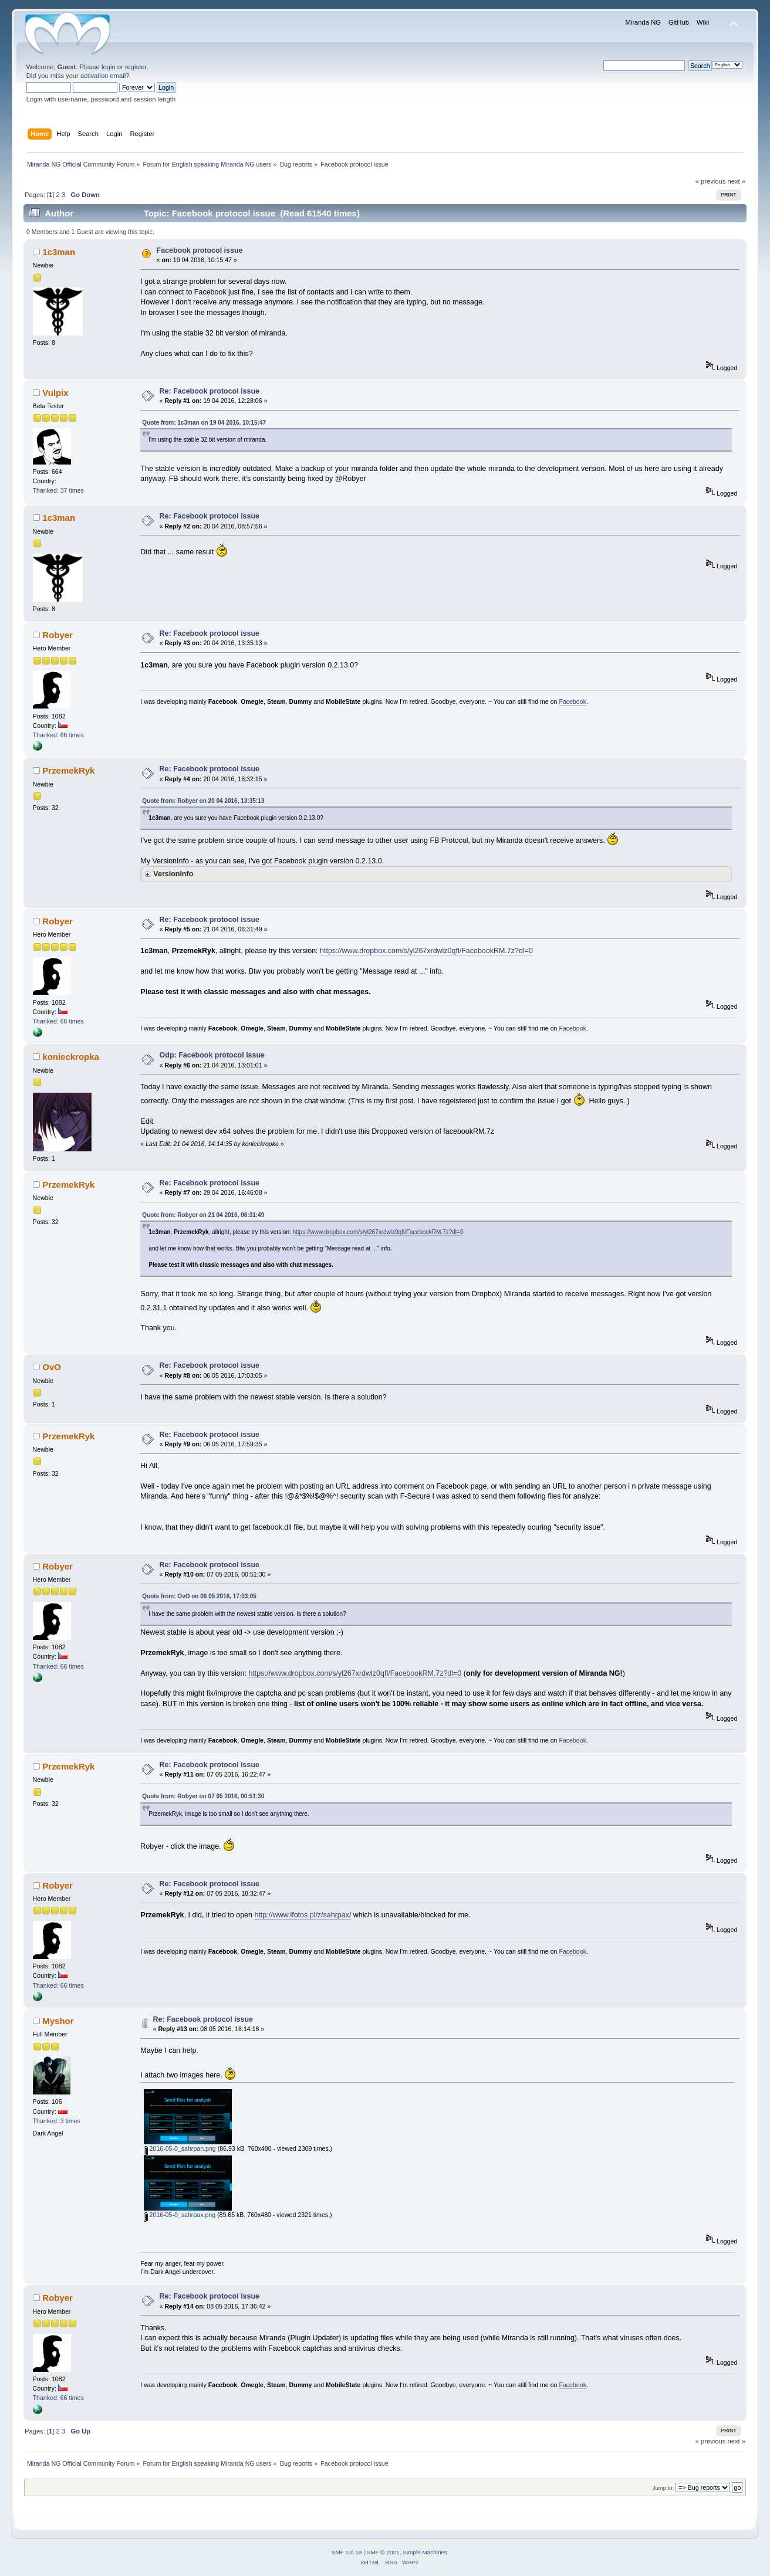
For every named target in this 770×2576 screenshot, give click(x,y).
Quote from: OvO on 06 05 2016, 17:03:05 (199, 1596)
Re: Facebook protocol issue (209, 391)
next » (737, 181)
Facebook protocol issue (200, 250)
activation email (103, 75)
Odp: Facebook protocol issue (212, 1055)
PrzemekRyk (68, 770)
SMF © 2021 (383, 2552)
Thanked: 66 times (58, 734)
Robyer (57, 635)
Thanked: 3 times (56, 2120)
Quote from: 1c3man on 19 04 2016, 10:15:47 (204, 422)
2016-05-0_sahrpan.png (180, 2148)
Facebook (572, 701)
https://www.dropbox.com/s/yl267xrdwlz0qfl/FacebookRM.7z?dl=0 (426, 951)
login (109, 66)
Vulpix (55, 393)
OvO (51, 1367)
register (136, 66)
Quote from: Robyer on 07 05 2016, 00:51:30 (203, 1796)
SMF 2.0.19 (347, 2552)
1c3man (58, 252)
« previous (710, 181)
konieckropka (70, 1057)
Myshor (57, 2021)
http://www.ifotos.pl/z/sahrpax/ (302, 1915)
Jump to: (663, 2488)
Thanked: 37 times (58, 490)
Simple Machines (425, 2552)
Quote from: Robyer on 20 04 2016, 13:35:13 (203, 801)
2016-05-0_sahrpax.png (179, 2214)
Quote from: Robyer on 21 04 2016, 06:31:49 (203, 1215)
